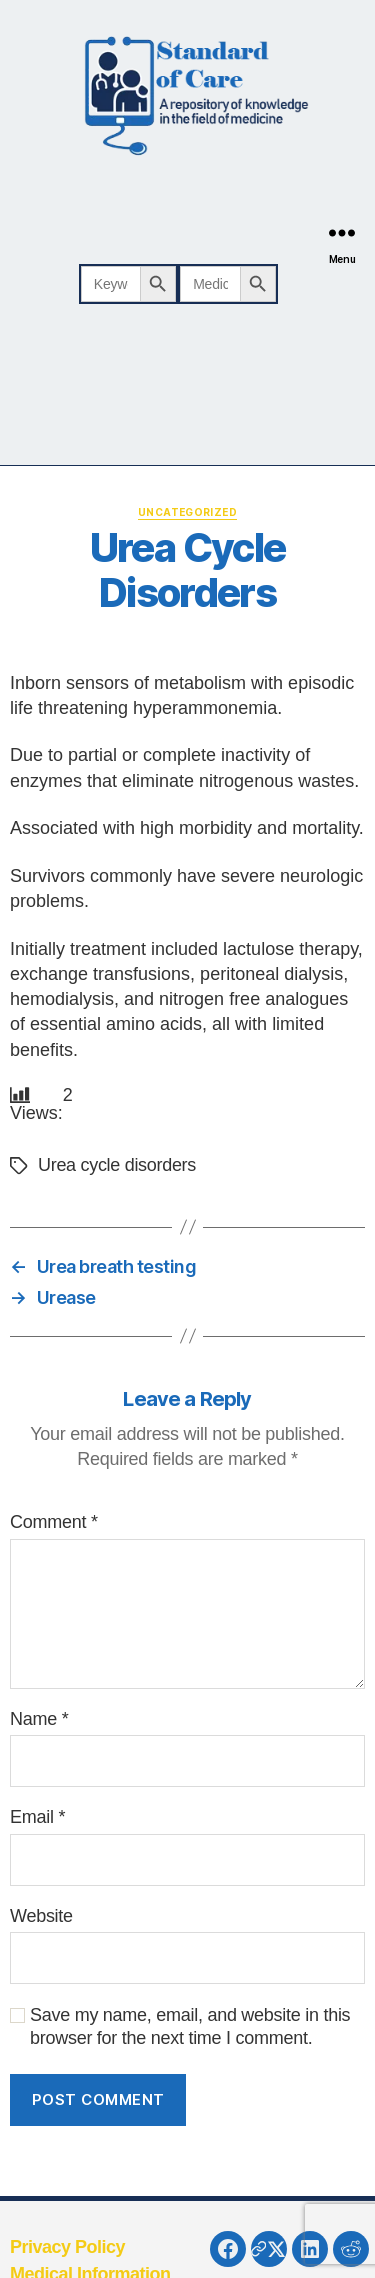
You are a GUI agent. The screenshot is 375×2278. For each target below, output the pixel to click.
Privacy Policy (67, 2247)
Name (39, 1719)
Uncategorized (187, 512)
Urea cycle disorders (117, 1165)
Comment (54, 1522)
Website (41, 1916)
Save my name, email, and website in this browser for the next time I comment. (190, 2026)
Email (37, 1817)
